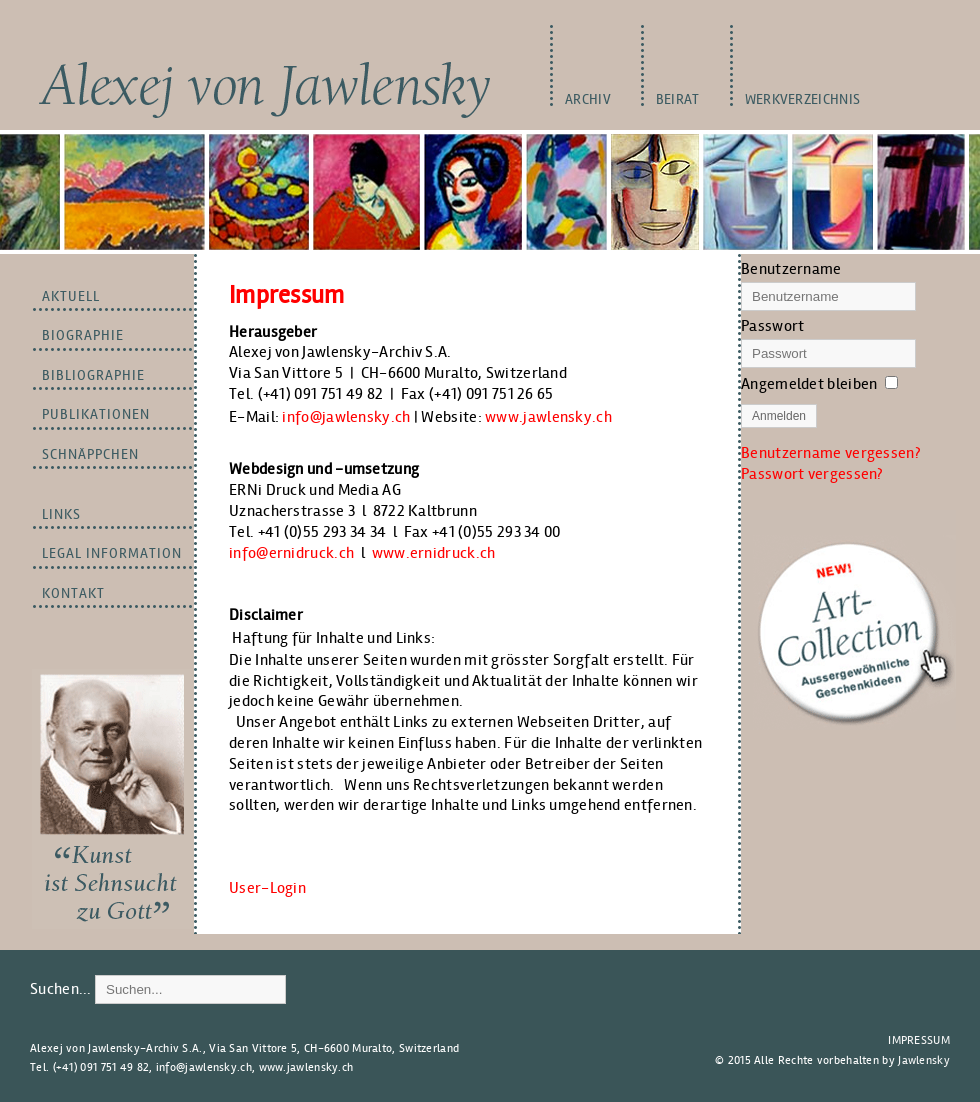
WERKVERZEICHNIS (803, 99)
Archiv (588, 99)
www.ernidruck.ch (434, 552)
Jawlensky (924, 1060)
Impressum (919, 1040)
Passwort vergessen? (812, 473)
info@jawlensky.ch (346, 416)
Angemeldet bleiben (809, 383)
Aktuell (71, 296)
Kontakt (73, 593)
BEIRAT (678, 99)
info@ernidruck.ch (291, 552)
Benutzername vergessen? (830, 452)
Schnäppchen (90, 454)
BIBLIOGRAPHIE (93, 375)
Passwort (772, 325)
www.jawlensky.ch (548, 416)
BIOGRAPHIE (83, 335)
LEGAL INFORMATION (112, 553)
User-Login (267, 887)
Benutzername (791, 268)
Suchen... (61, 988)
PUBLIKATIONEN (96, 414)
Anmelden (779, 416)
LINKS (61, 514)
